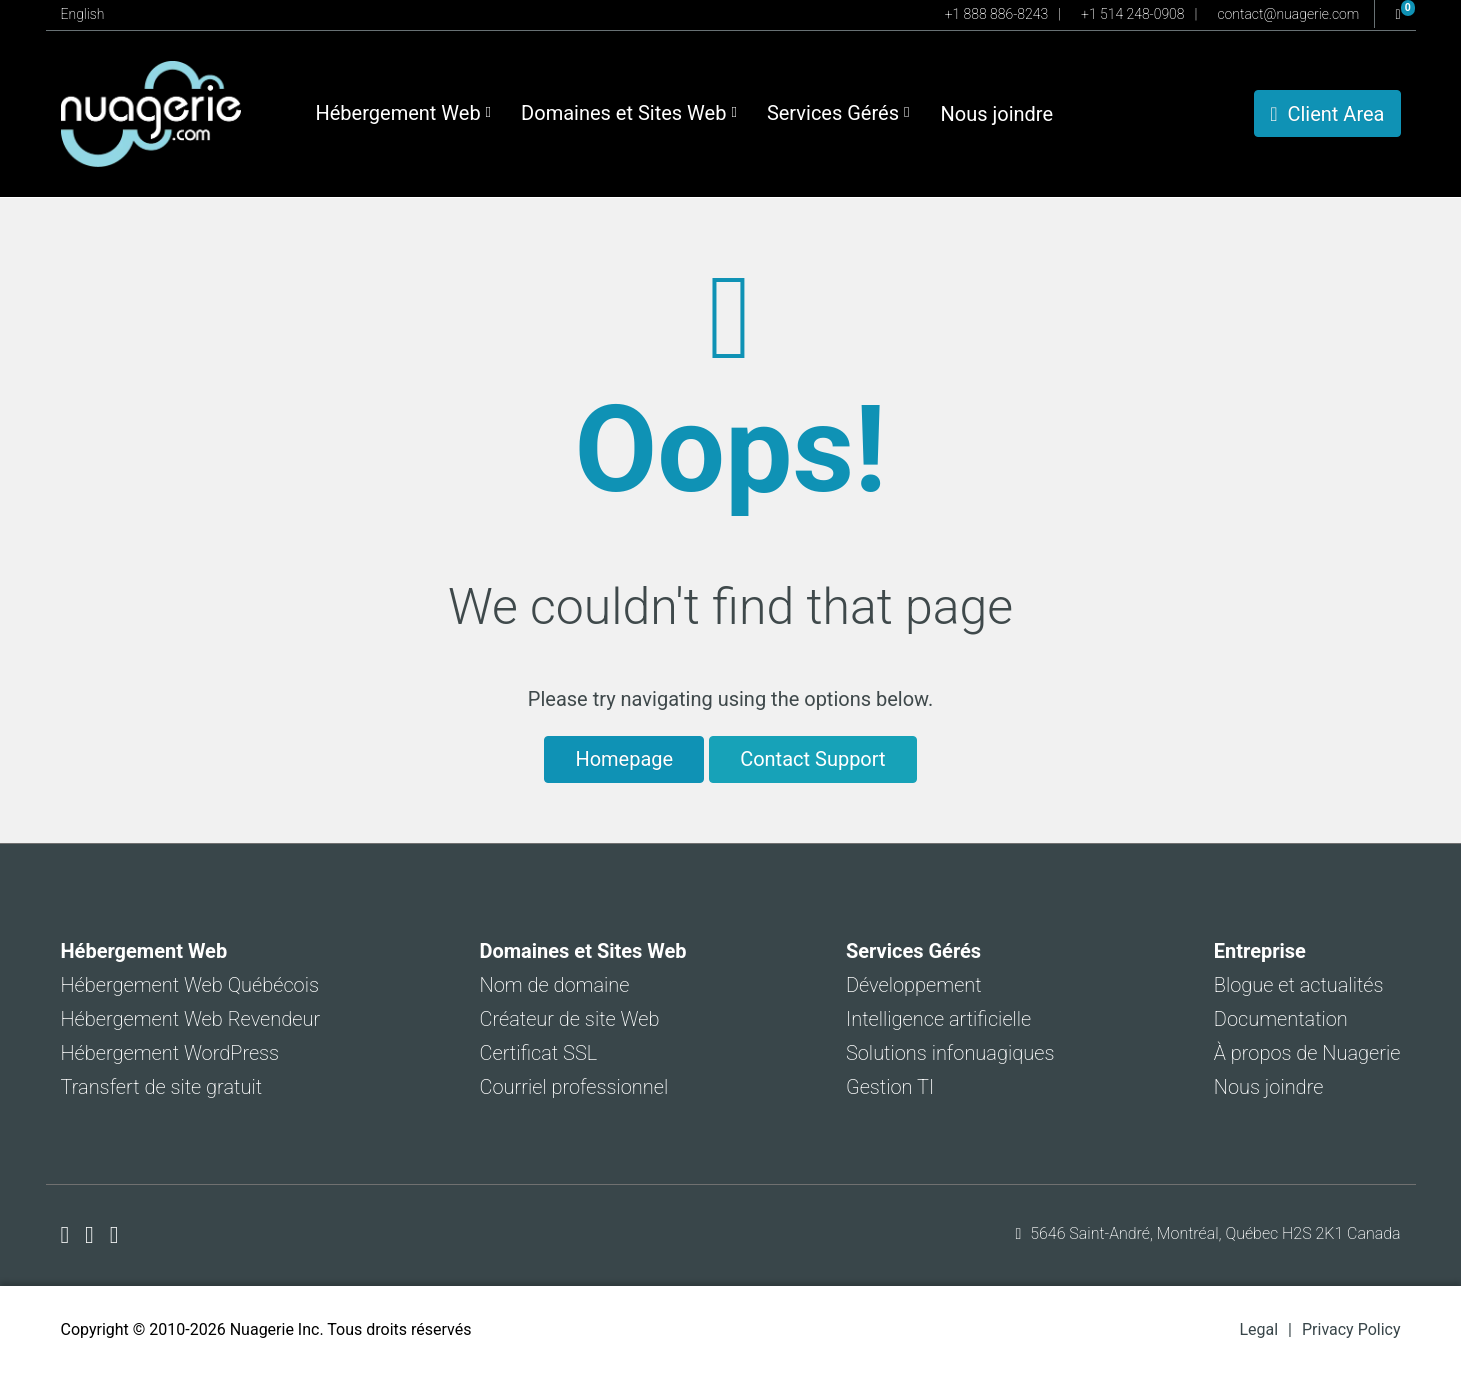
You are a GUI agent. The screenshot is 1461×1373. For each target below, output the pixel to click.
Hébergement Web (404, 113)
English (83, 14)
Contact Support (812, 759)
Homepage (624, 759)
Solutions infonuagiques (950, 1053)
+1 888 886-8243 (996, 14)
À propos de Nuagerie (1307, 1053)
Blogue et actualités (1299, 985)
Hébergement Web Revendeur (191, 1019)
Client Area (1327, 114)
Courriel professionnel (574, 1087)
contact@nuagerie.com (1288, 14)
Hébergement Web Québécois (190, 985)
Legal (1258, 1329)
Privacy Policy (1351, 1329)
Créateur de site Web (570, 1019)
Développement (914, 985)
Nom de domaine (555, 985)
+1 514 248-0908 (1132, 14)
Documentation (1281, 1019)
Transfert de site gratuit (162, 1087)
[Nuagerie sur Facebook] (68, 1235)
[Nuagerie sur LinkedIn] (114, 1235)
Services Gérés (838, 113)
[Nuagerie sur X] (92, 1235)
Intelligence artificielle (938, 1019)
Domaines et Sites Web (629, 113)
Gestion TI (890, 1087)
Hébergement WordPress (170, 1053)
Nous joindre (996, 114)
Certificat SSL (539, 1053)
